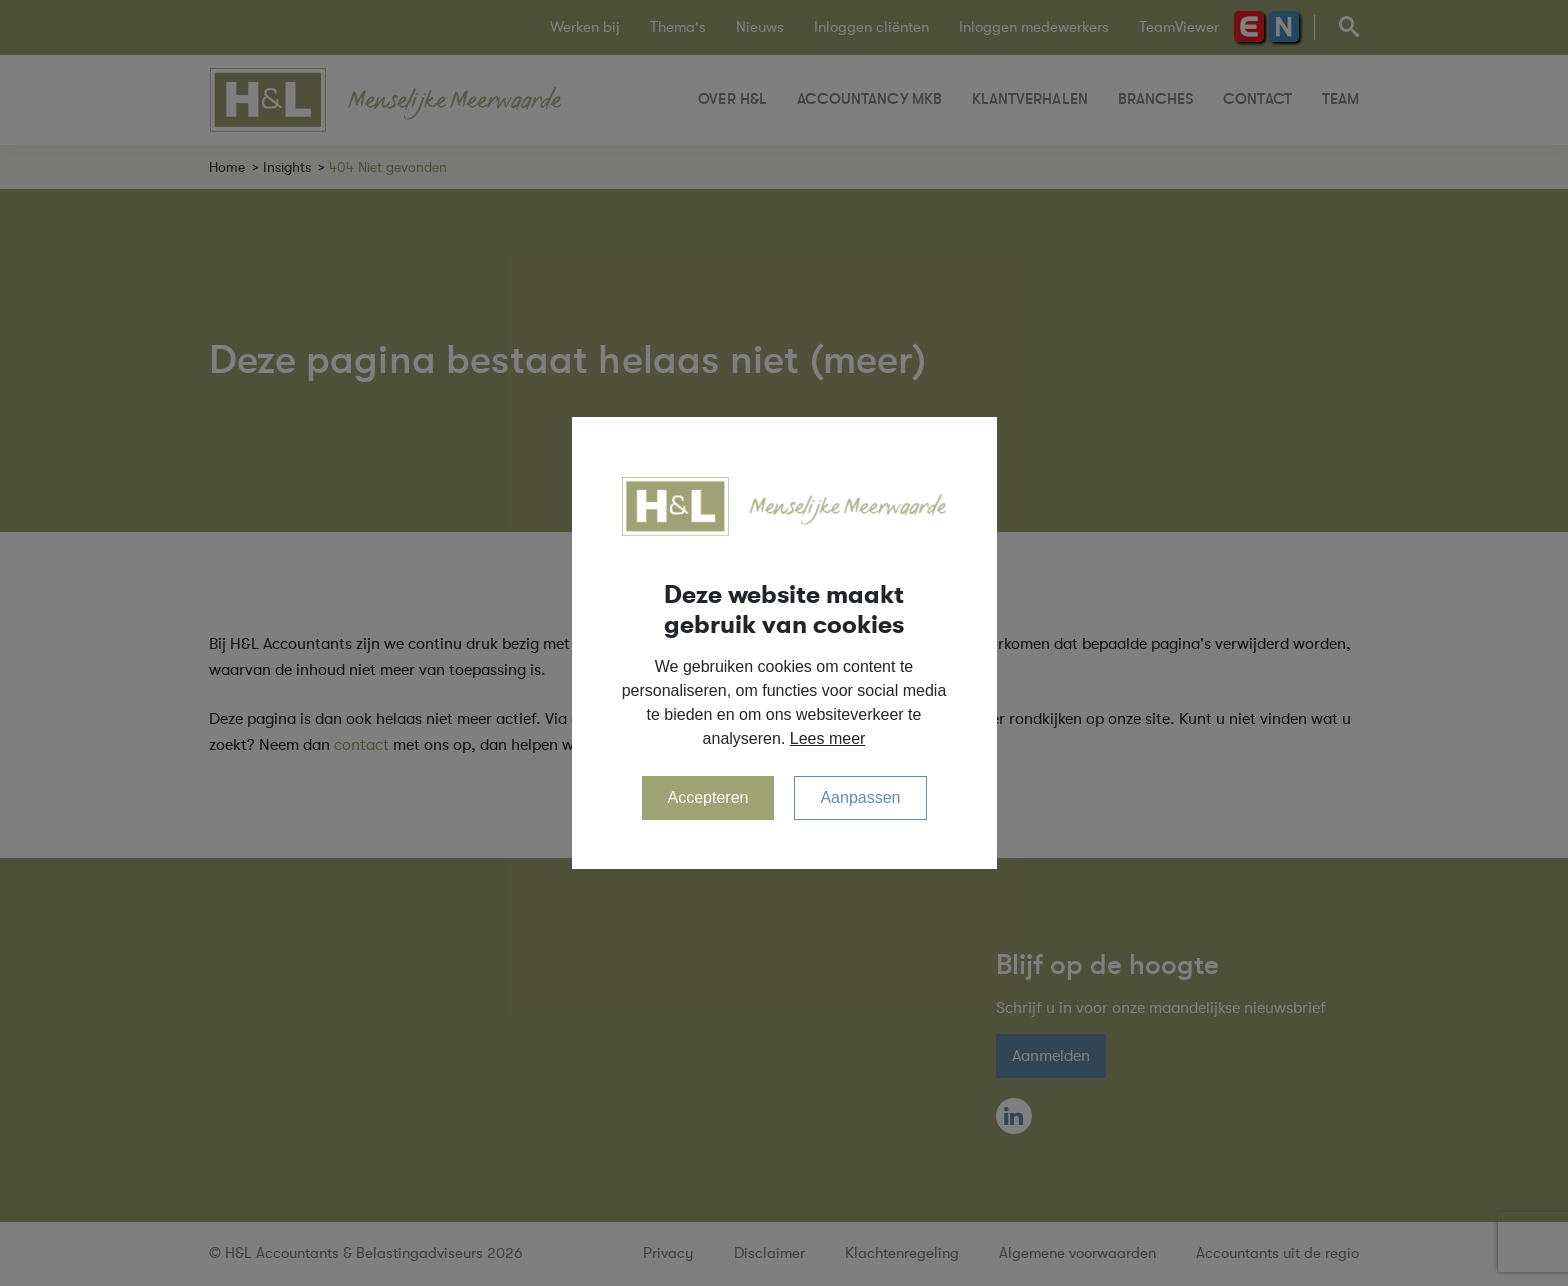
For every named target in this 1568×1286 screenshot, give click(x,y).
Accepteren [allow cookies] (708, 797)
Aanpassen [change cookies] (860, 797)
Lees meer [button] (828, 738)
